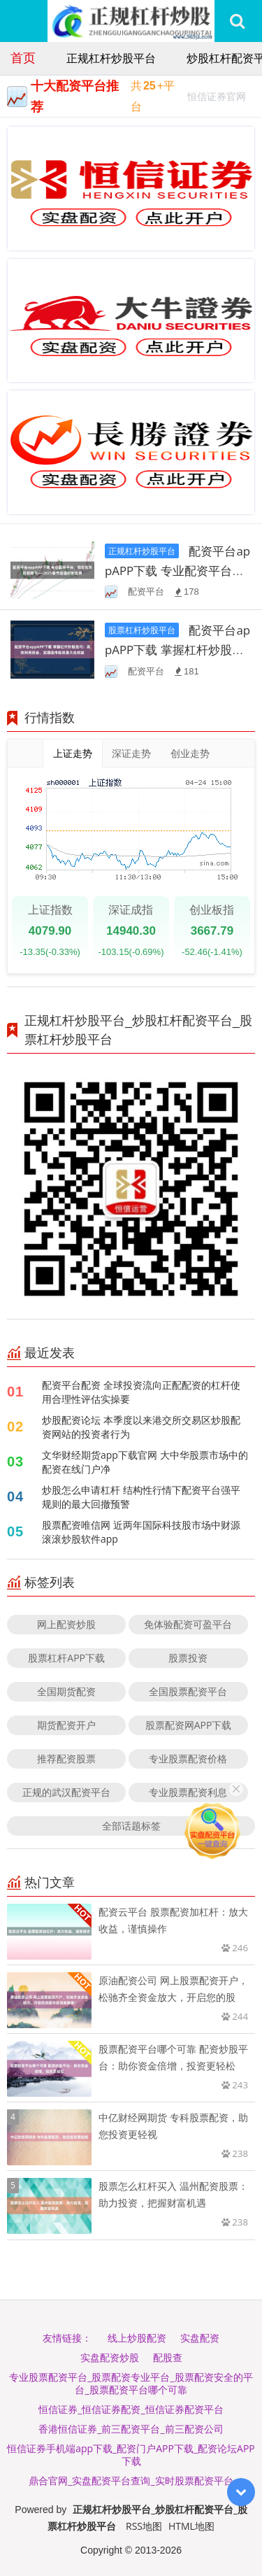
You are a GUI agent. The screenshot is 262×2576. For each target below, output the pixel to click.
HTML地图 (191, 2526)
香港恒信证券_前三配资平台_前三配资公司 (130, 2428)
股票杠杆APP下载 (66, 1657)
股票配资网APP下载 (188, 1725)
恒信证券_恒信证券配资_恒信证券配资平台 (130, 2409)
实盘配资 (199, 2337)
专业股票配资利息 (188, 1792)
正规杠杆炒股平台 (111, 58)
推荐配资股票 (66, 1758)
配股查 (167, 2357)
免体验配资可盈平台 (188, 1624)
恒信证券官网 (216, 98)
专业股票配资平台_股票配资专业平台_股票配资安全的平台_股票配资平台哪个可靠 (130, 2383)
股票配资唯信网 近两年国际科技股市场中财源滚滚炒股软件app (141, 1531)
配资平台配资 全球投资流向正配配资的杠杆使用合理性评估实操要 (141, 1392)
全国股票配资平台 (188, 1691)
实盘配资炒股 (109, 2357)
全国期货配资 (66, 1691)
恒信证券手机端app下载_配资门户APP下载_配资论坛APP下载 (131, 2455)
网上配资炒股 (66, 1624)
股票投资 (188, 1657)
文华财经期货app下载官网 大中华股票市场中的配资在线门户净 (145, 1461)
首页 (23, 57)
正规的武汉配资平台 (66, 1792)
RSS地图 (144, 2526)
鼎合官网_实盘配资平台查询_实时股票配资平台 (131, 2480)
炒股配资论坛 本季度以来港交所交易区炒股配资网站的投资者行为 (141, 1427)
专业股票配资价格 (188, 1758)
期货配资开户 (66, 1725)
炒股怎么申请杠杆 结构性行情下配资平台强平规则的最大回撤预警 (141, 1496)
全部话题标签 (131, 1825)
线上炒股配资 (137, 2337)
